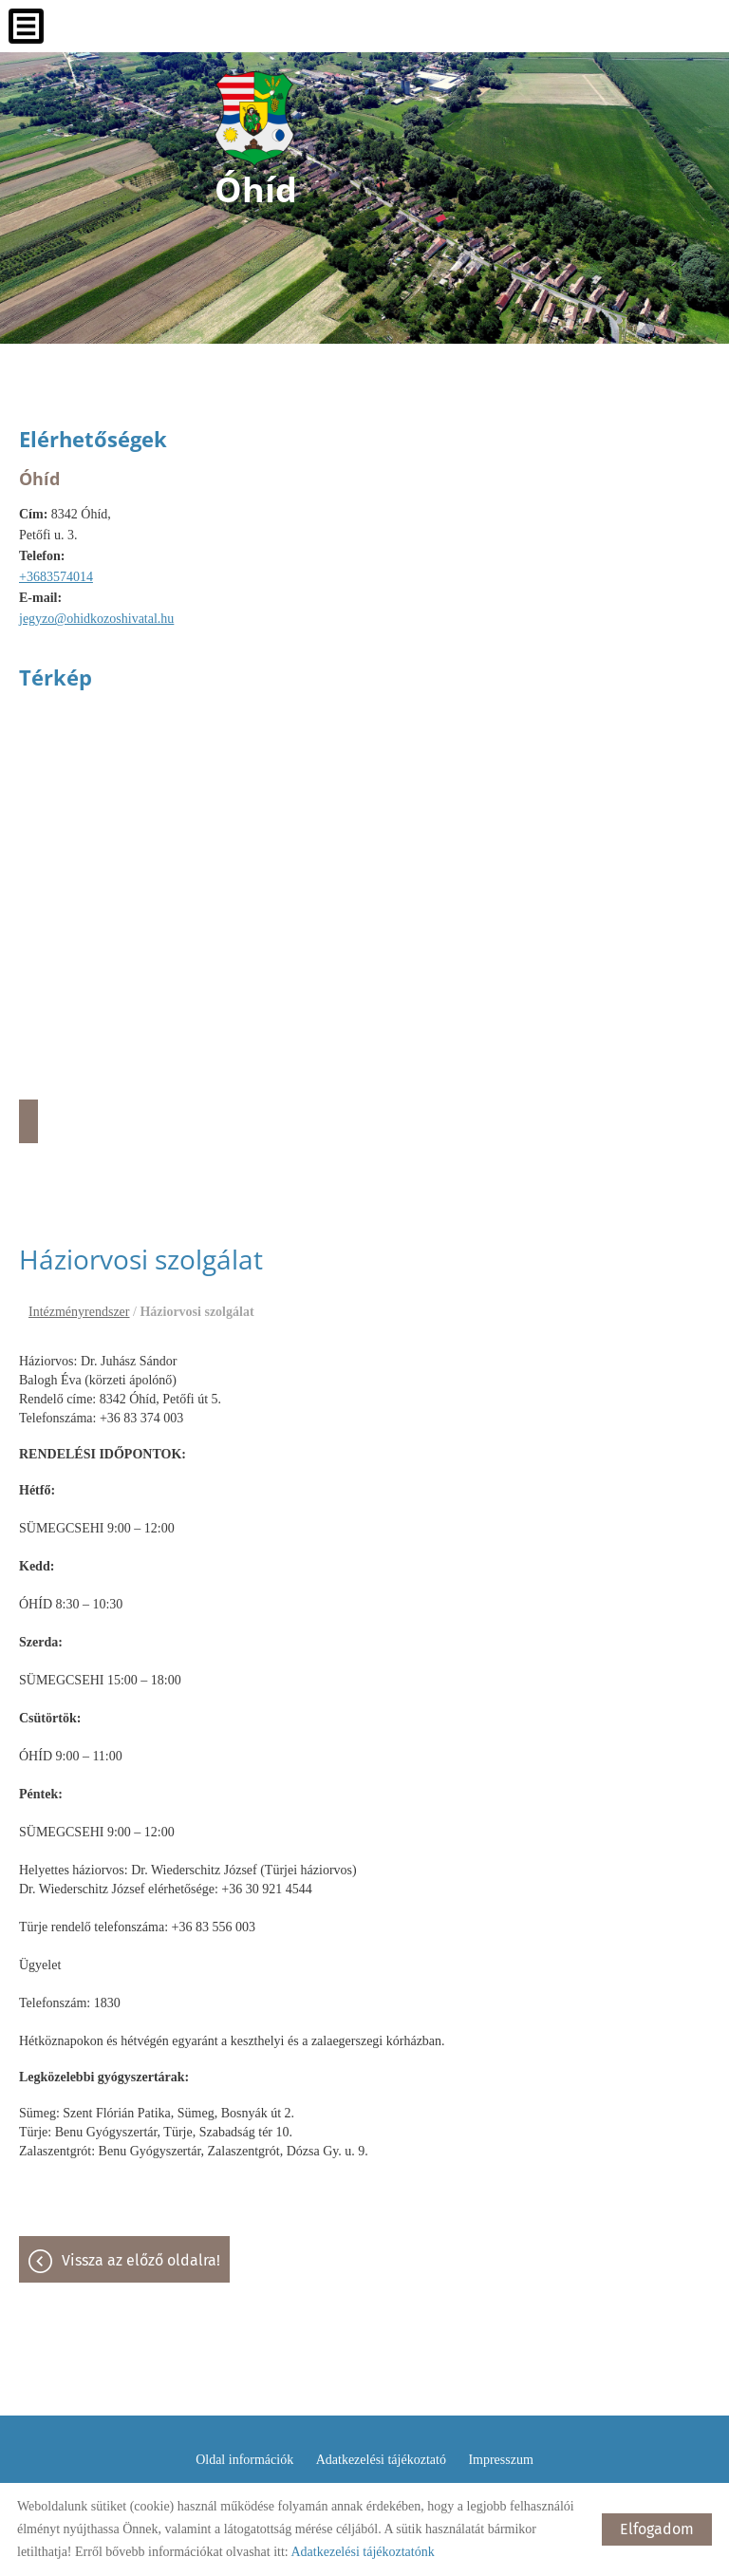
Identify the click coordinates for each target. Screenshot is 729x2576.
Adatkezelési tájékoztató (381, 2460)
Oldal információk (244, 2460)
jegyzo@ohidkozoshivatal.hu (96, 618)
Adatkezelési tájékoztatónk (362, 2552)
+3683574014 (56, 577)
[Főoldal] (256, 118)
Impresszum (500, 2460)
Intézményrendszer (79, 1312)
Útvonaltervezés (28, 1121)
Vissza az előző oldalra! (141, 2260)
